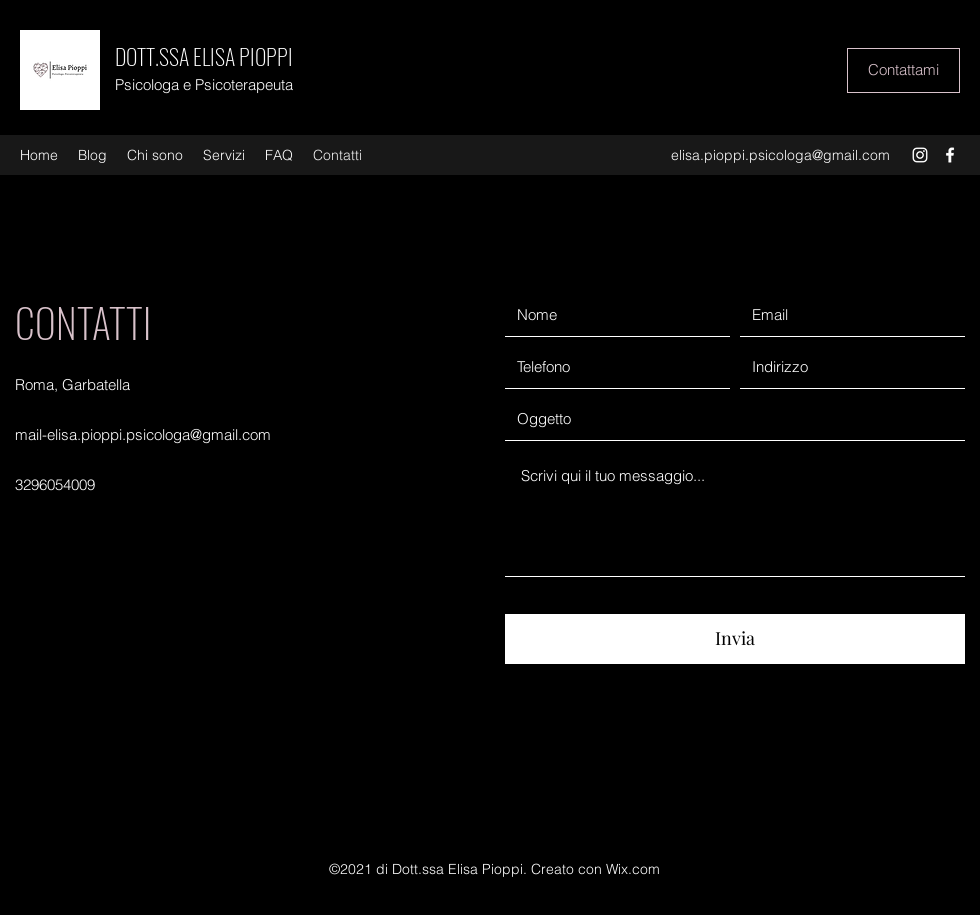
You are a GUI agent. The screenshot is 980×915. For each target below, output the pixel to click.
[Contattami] (903, 70)
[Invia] (735, 639)
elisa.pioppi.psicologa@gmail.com (780, 155)
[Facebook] (950, 155)
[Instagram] (920, 155)
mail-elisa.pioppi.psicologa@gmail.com (143, 434)
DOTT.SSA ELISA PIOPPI (204, 56)
